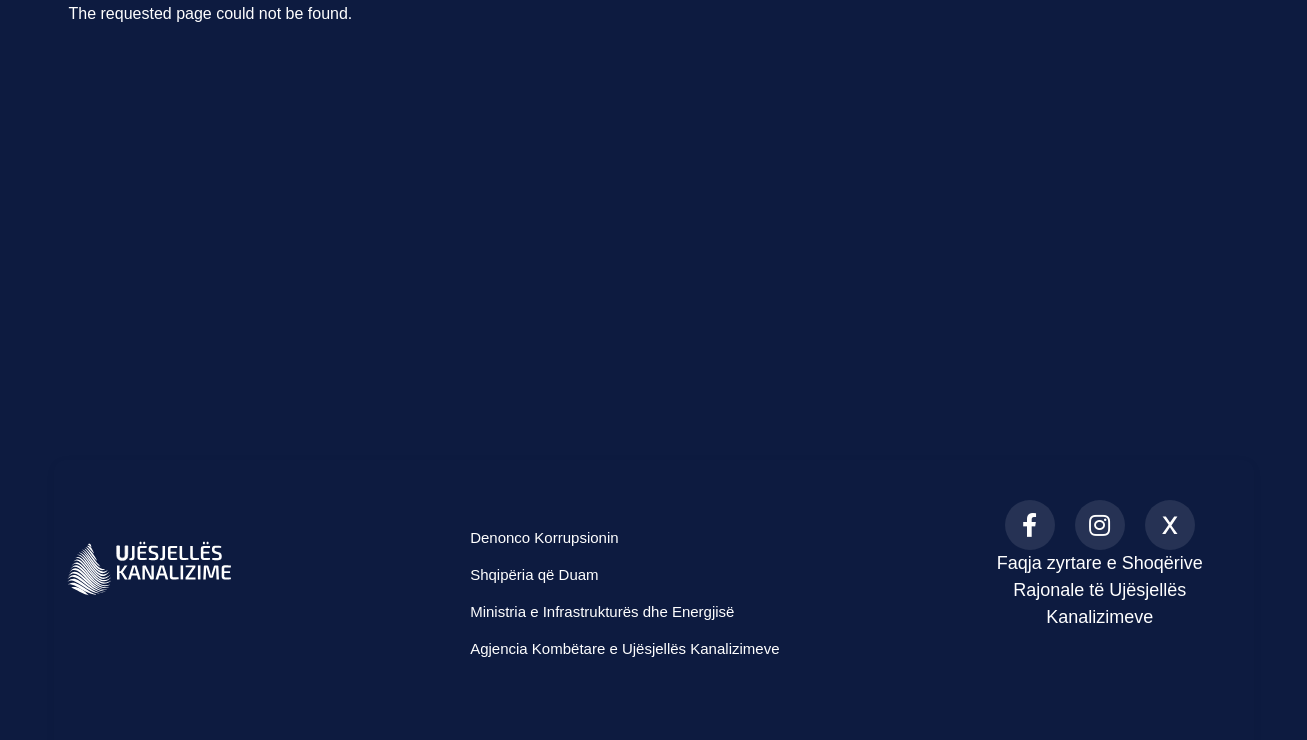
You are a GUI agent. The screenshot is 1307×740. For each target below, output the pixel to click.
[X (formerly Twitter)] (1170, 525)
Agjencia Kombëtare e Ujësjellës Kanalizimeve (624, 648)
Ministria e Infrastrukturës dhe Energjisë (602, 611)
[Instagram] (1100, 525)
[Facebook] (1030, 525)
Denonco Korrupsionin (544, 537)
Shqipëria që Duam (534, 574)
